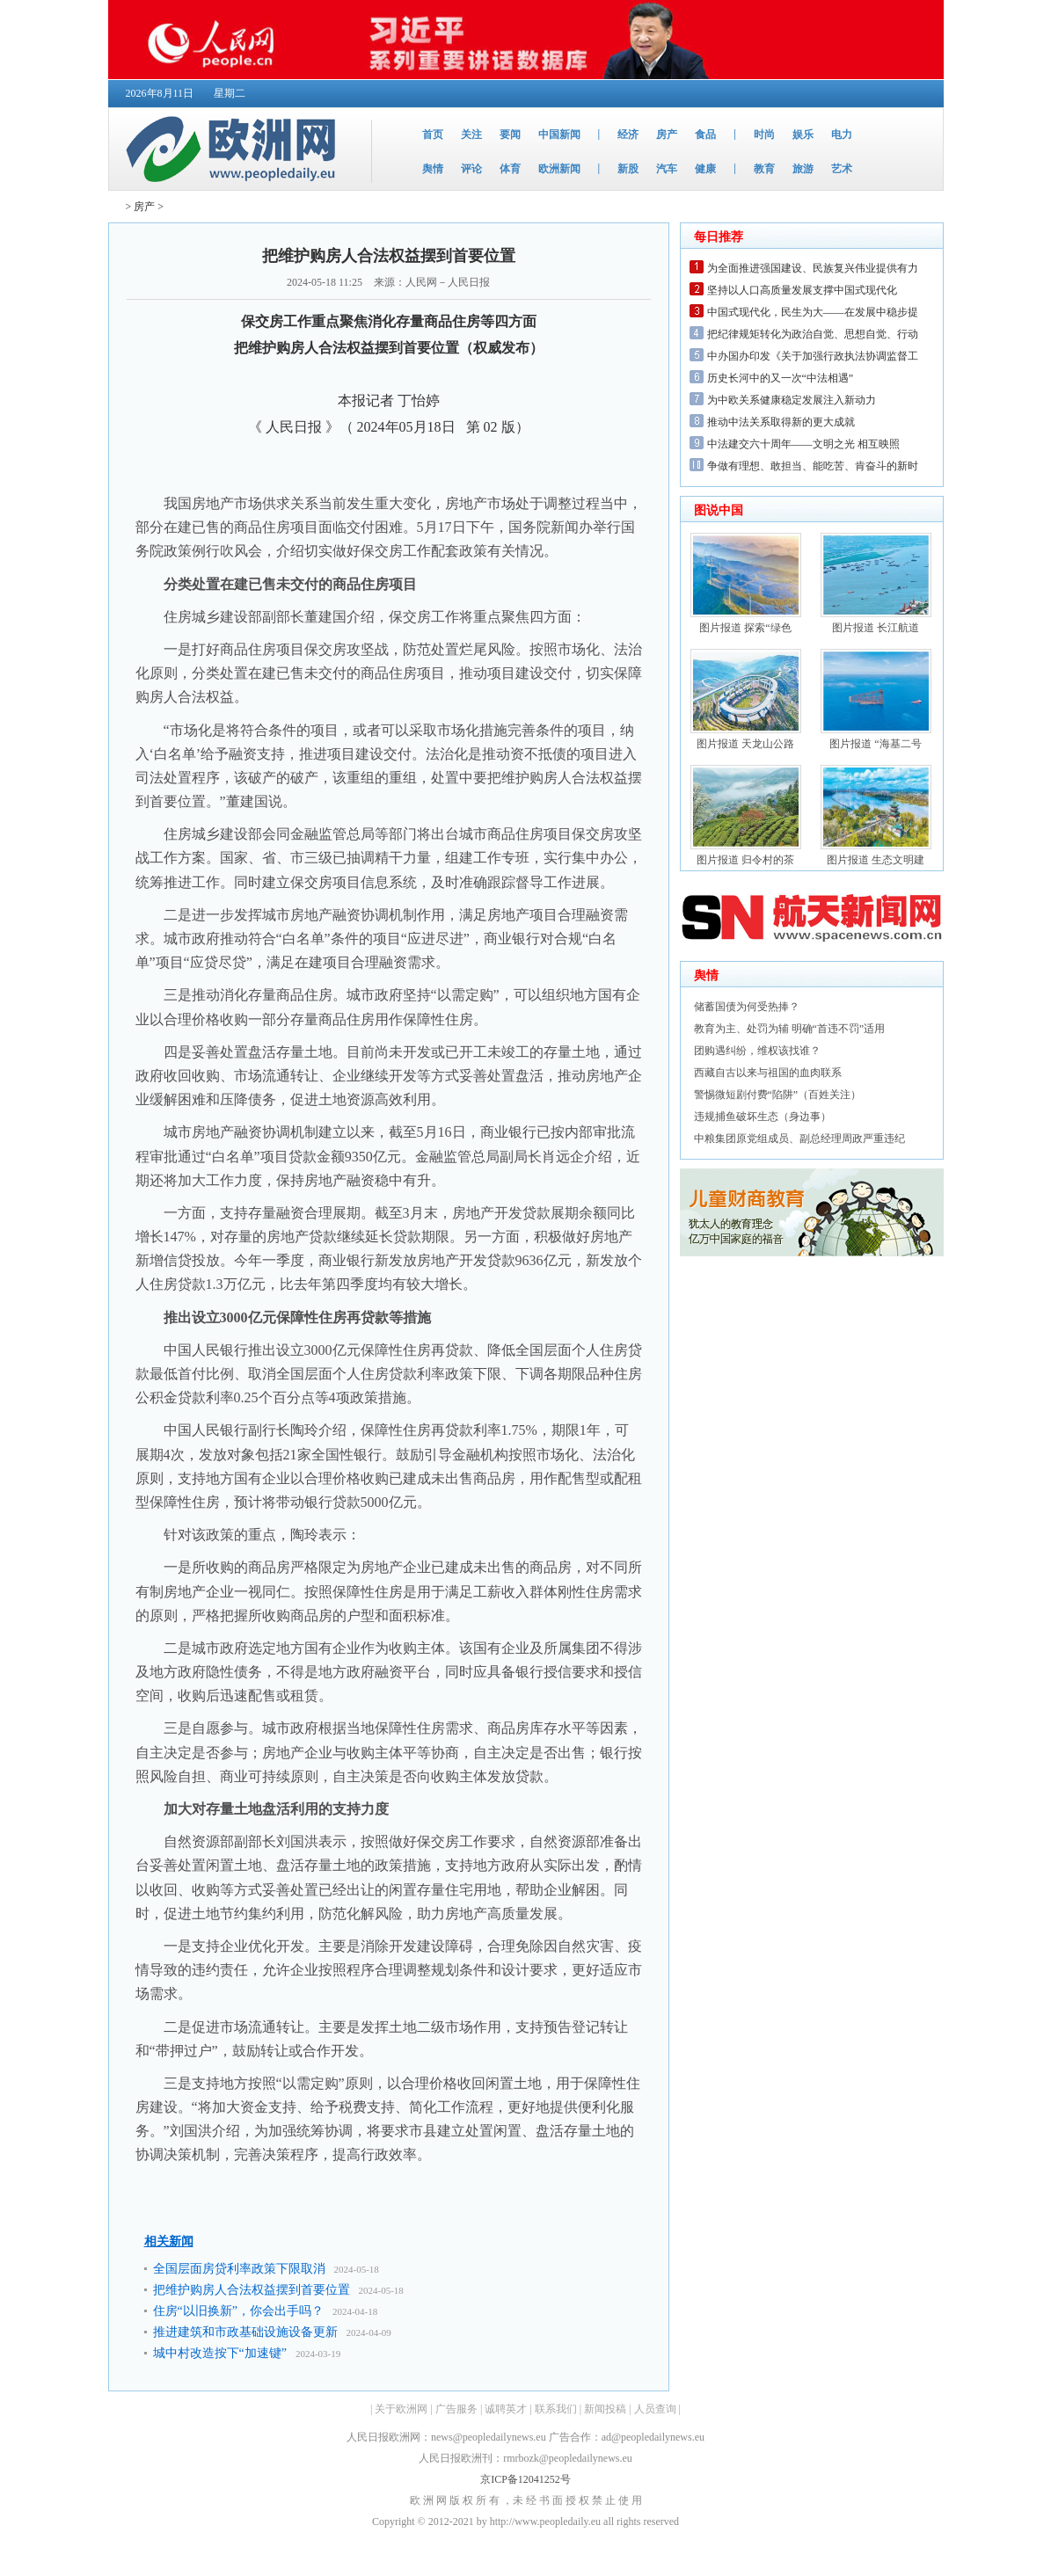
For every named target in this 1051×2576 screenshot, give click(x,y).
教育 (764, 169)
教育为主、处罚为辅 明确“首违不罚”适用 (790, 1028)
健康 (705, 169)
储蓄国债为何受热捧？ (746, 1007)
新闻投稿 (605, 2409)
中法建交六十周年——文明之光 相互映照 (803, 444)
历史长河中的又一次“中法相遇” (780, 378)
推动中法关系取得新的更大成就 (781, 422)
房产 (666, 134)
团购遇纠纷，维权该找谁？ (757, 1050)
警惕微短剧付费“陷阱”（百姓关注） (778, 1094)
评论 (471, 169)
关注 (471, 134)
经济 (628, 134)
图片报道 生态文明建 (875, 860)
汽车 (666, 169)
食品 (705, 134)
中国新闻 (559, 134)
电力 (841, 134)
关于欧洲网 (401, 2409)
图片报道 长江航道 (875, 628)
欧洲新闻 (559, 169)
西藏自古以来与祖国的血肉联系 (768, 1072)
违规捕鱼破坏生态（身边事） (762, 1116)
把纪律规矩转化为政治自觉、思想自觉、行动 (812, 334)
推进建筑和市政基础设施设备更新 (245, 2332)
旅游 (803, 169)
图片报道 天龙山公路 (745, 744)
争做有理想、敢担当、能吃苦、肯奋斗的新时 (812, 466)
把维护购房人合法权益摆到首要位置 (251, 2289)
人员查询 (655, 2409)
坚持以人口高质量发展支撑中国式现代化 (802, 290)
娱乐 (803, 134)
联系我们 (556, 2409)
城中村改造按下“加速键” (220, 2353)
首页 (432, 134)
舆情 (432, 169)
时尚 (764, 134)
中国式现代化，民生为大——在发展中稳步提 (812, 312)
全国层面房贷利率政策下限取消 (239, 2268)
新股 (628, 169)
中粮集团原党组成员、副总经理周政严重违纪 (799, 1138)
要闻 (510, 134)
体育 (510, 169)
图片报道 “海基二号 (875, 744)
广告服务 (456, 2409)
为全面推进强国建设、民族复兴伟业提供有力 (812, 268)
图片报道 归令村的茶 (745, 860)
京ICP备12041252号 (525, 2479)
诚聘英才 (506, 2409)
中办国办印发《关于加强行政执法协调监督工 (812, 356)
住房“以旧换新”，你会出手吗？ (238, 2311)
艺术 (841, 169)
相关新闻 (168, 2241)
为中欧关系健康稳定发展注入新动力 (791, 400)
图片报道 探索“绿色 (745, 628)
